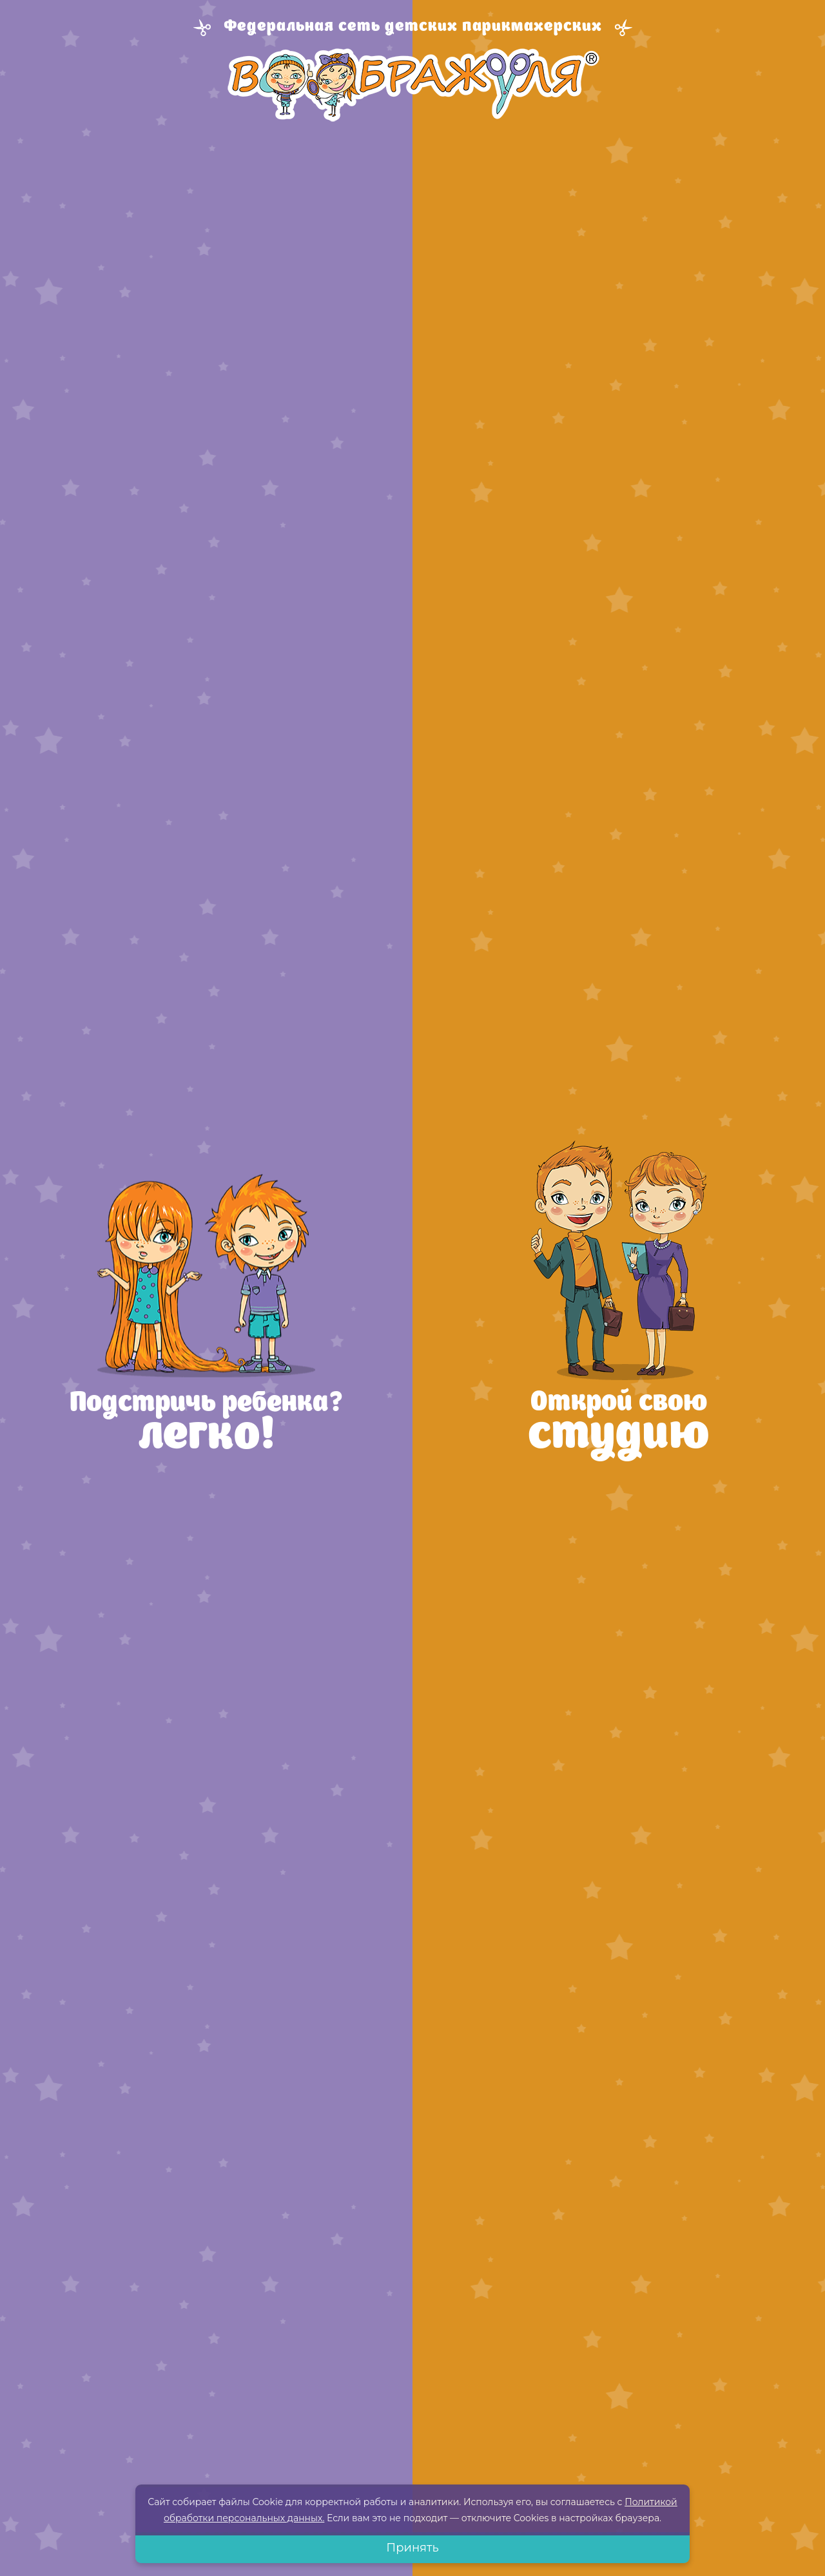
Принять (412, 2548)
